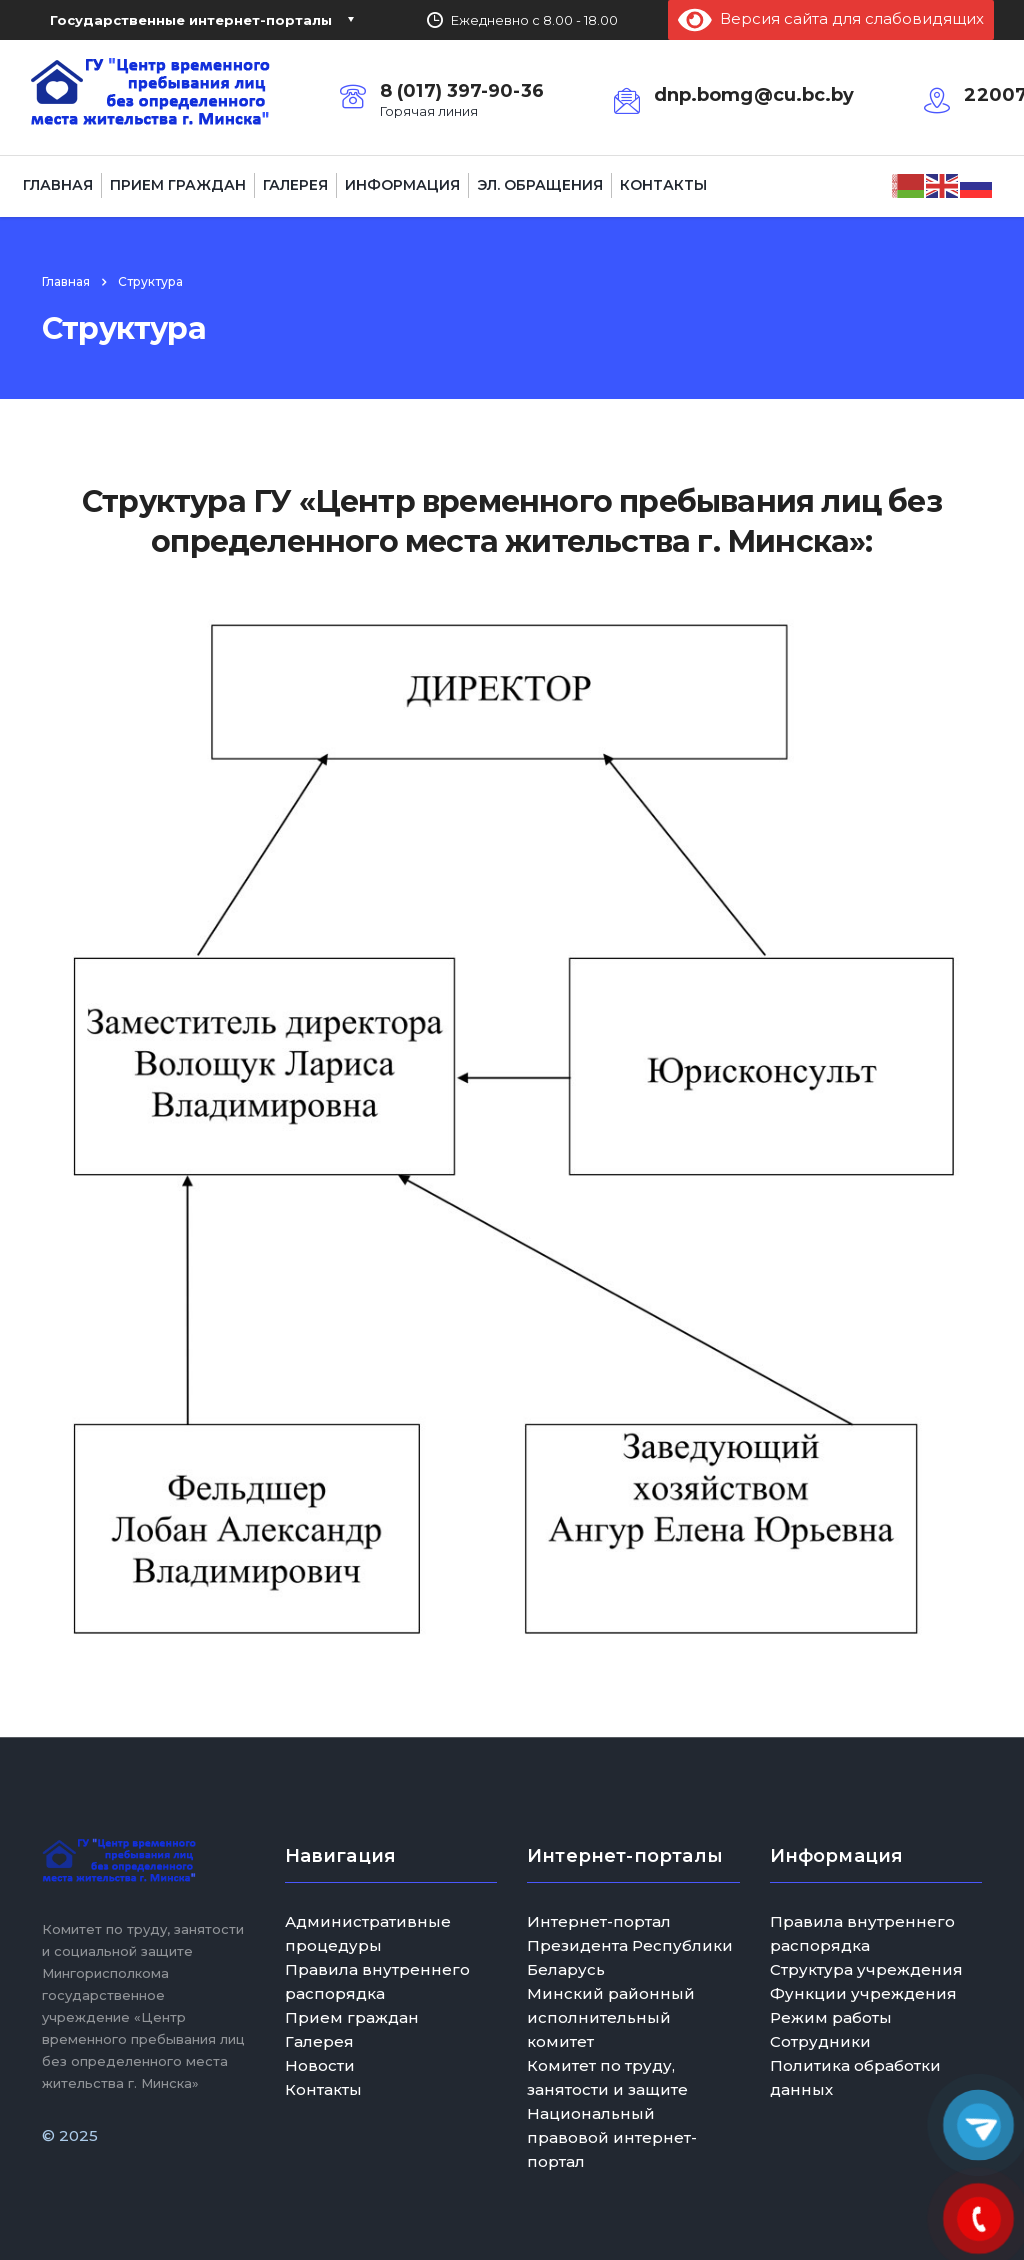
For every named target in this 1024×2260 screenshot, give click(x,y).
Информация (402, 185)
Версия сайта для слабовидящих (831, 18)
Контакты (663, 185)
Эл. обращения (540, 185)
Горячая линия (429, 111)
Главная (58, 185)
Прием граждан (178, 185)
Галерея (295, 185)
